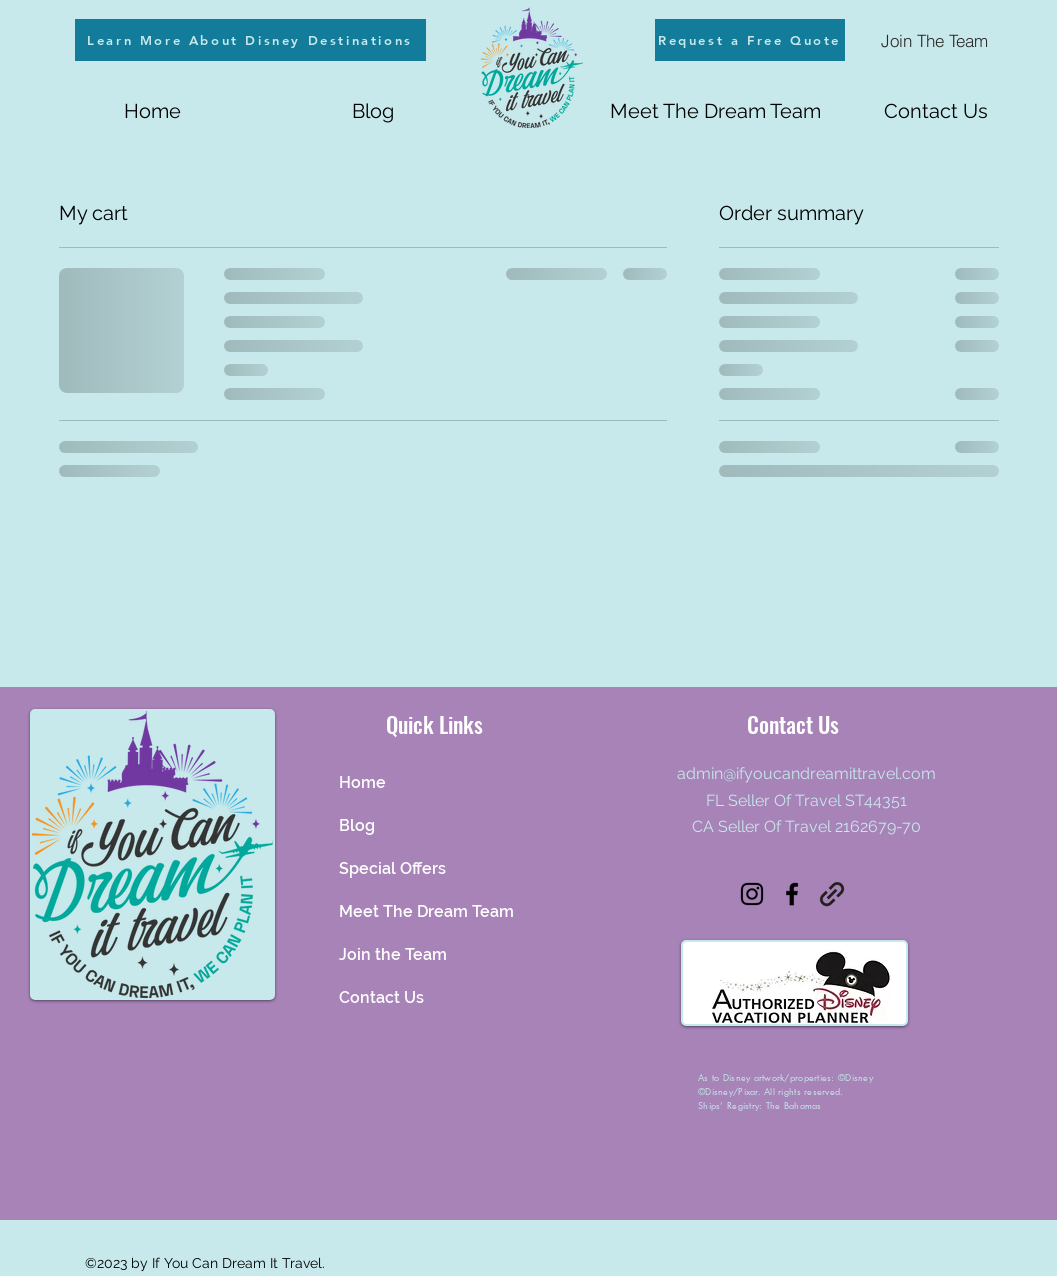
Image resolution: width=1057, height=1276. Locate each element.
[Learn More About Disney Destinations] (250, 40)
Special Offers (392, 868)
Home (362, 782)
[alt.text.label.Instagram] (752, 894)
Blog (357, 825)
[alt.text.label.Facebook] (792, 894)
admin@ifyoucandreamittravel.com (806, 773)
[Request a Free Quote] (750, 40)
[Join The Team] (935, 40)
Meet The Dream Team (426, 911)
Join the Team (393, 954)
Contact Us (381, 997)
